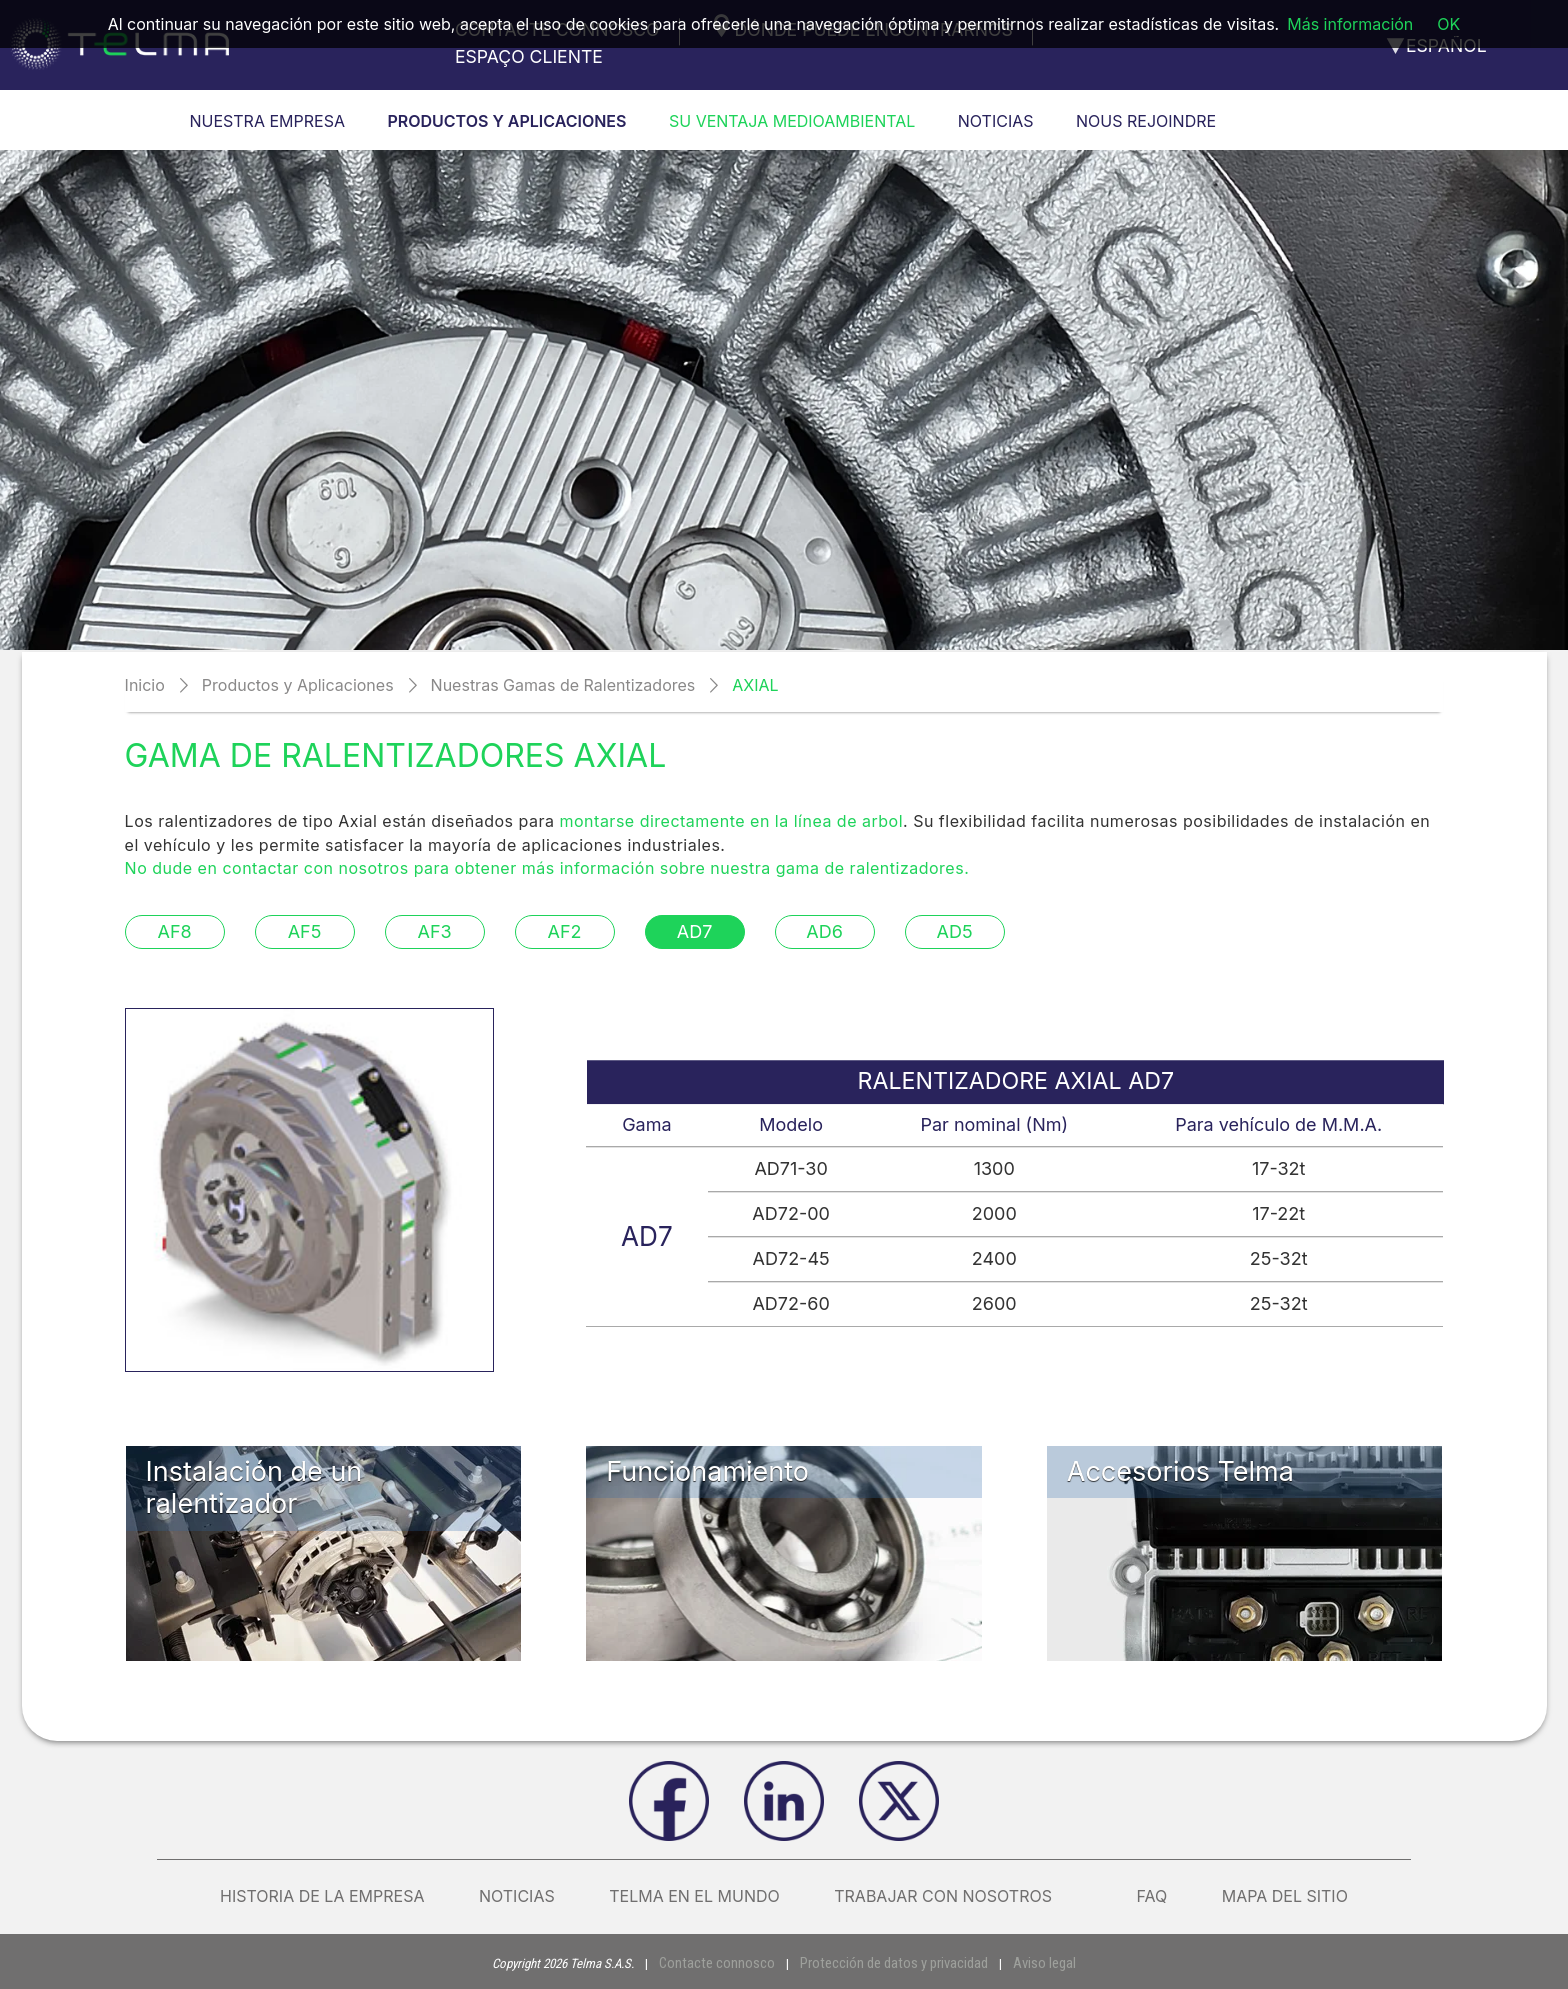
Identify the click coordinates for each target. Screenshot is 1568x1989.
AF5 (305, 931)
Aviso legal (1028, 1962)
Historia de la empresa (322, 1896)
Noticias (517, 1896)
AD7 (695, 931)
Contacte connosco (728, 1962)
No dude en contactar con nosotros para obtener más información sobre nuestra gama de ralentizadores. (547, 868)
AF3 (434, 931)
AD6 (824, 931)
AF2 (565, 931)
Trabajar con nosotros (958, 1896)
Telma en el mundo (694, 1896)
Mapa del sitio (1285, 1896)
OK (1448, 24)
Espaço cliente (529, 56)
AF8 (174, 931)
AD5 (955, 931)
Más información (1350, 24)
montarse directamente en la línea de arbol (732, 821)
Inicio (145, 685)
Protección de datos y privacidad (889, 1962)
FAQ (1151, 1896)
